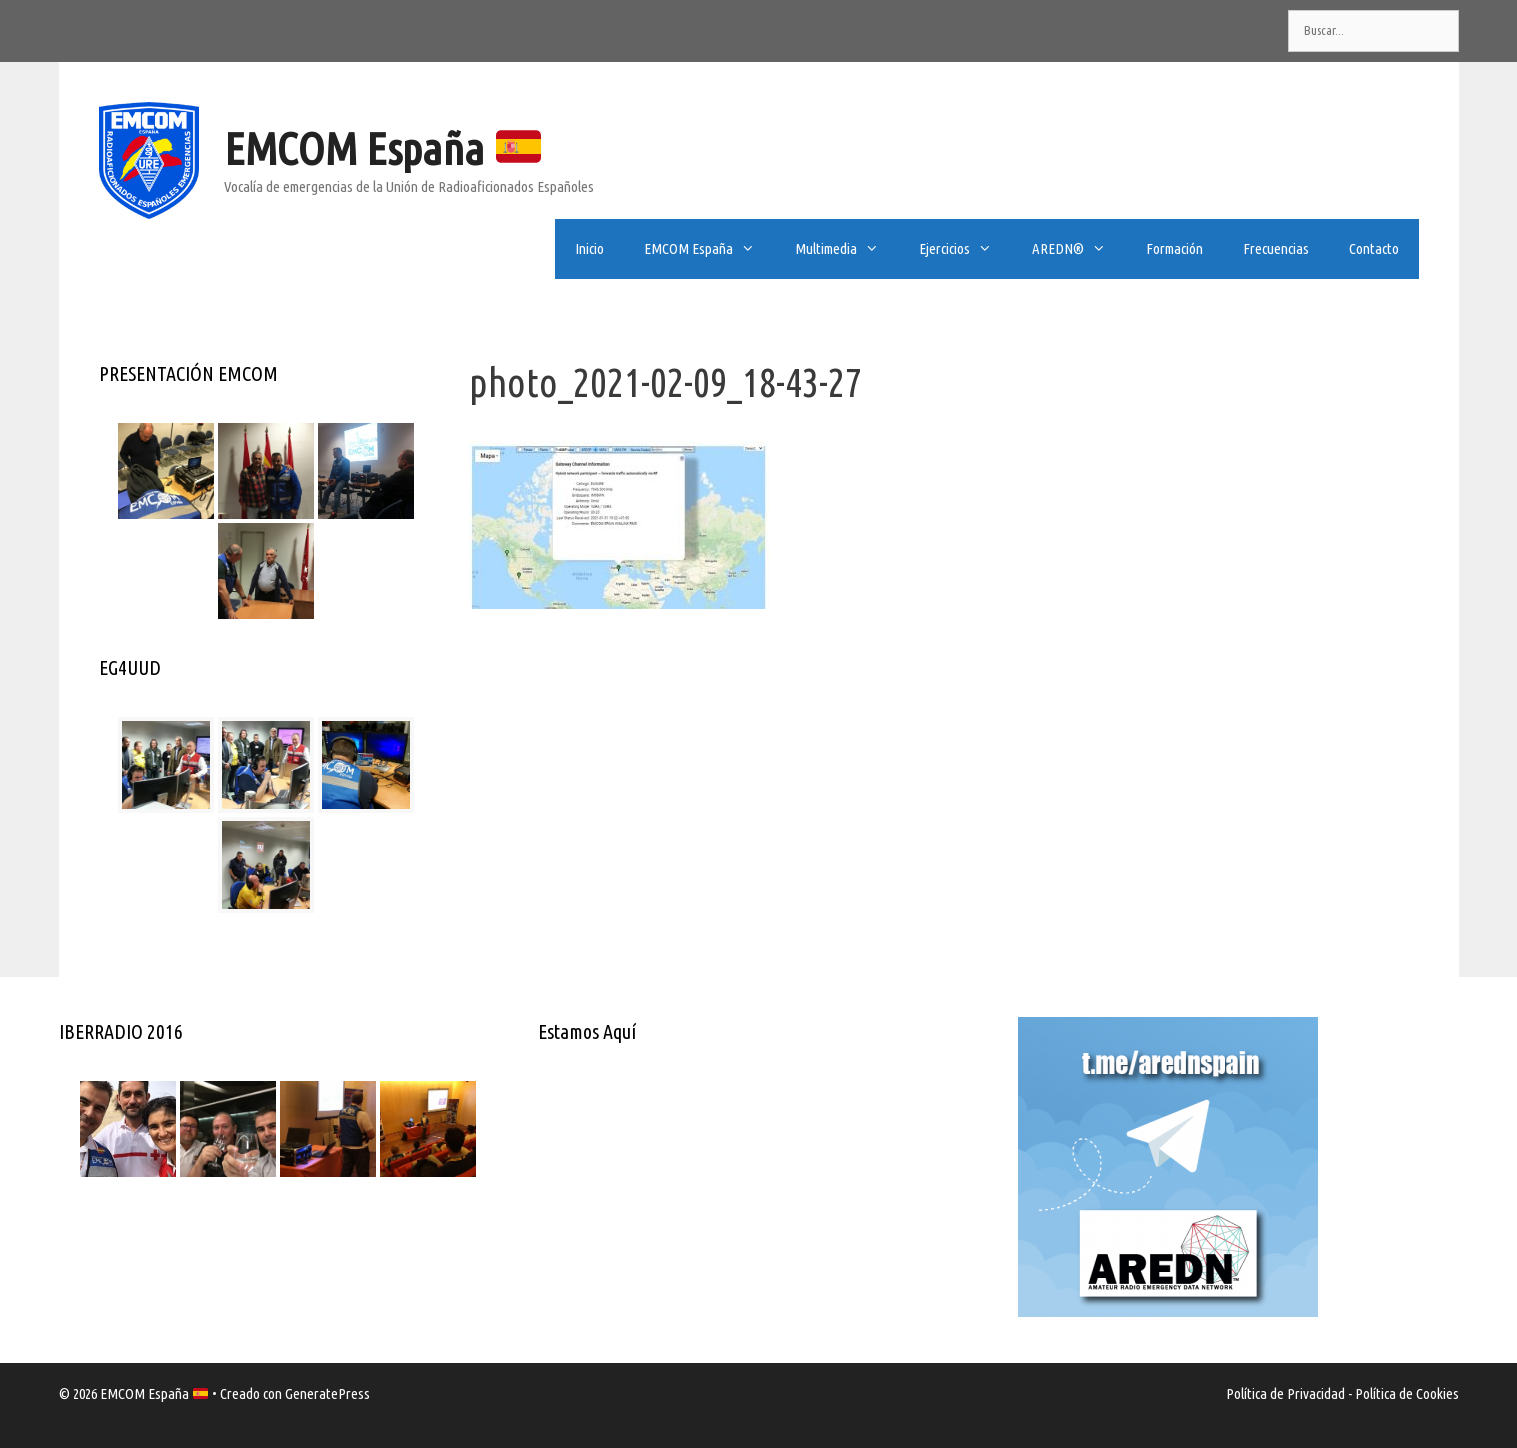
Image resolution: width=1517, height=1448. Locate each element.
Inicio (589, 248)
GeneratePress (327, 1393)
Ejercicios (965, 249)
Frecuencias (1276, 248)
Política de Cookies (1407, 1393)
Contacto (1374, 248)
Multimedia (847, 249)
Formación (1174, 248)
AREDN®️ (1079, 249)
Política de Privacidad (1285, 1393)
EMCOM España (382, 148)
